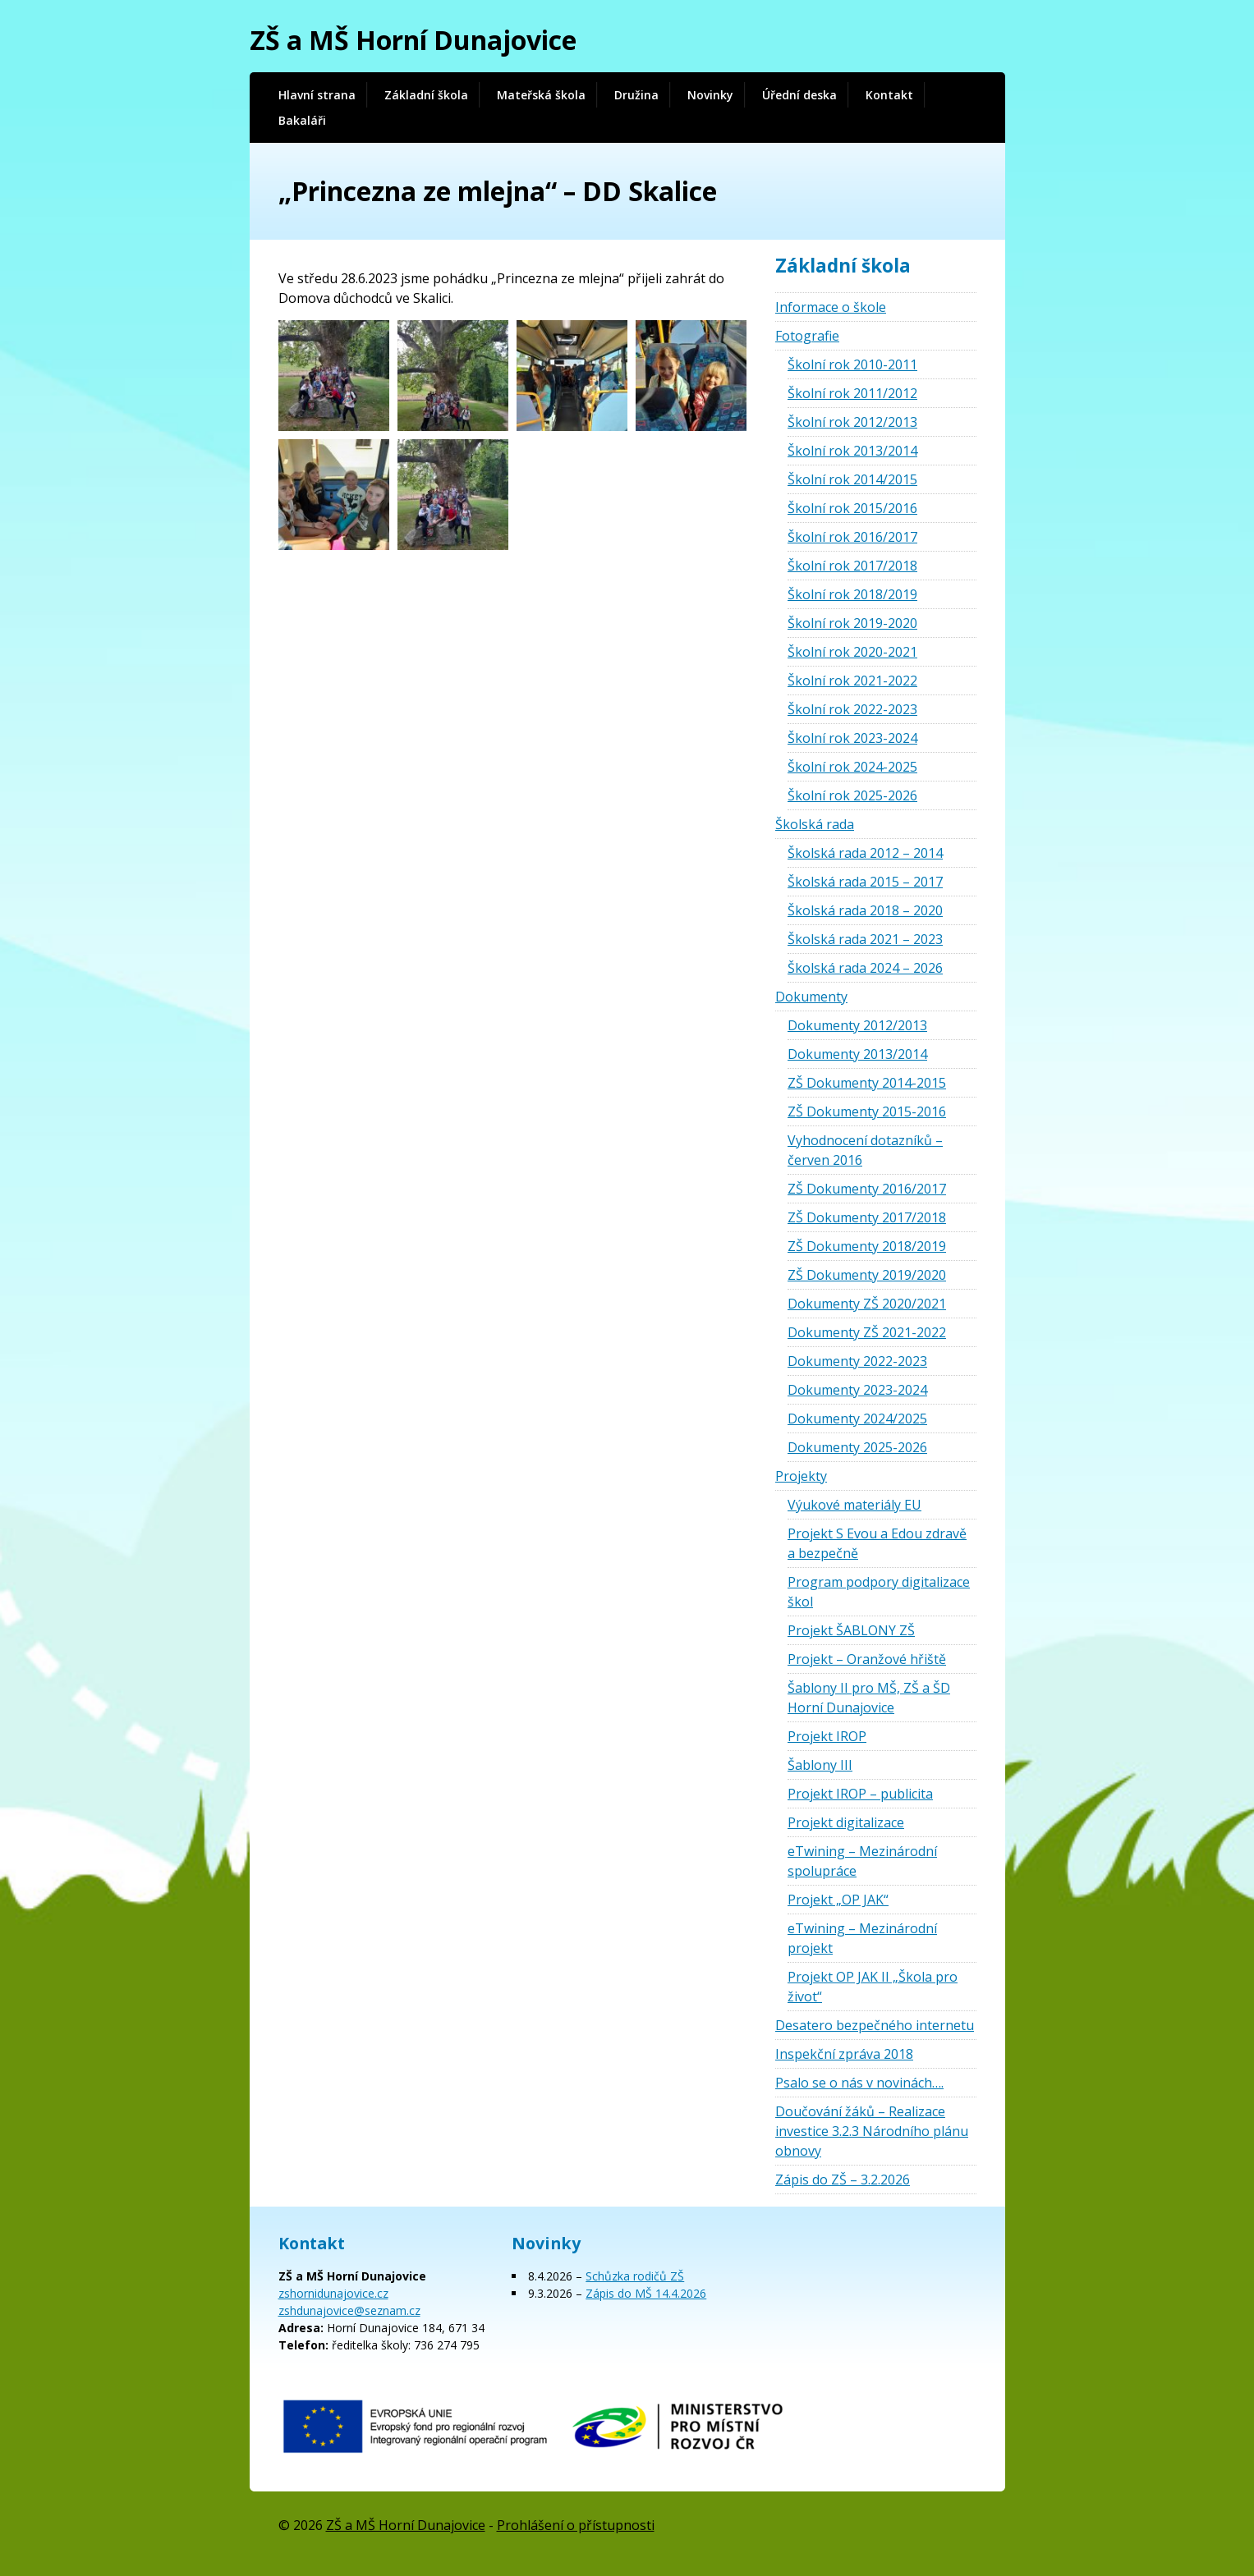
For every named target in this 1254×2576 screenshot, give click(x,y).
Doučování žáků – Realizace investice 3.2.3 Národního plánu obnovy (871, 2131)
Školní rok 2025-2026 (852, 795)
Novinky (710, 95)
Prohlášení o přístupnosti (576, 2525)
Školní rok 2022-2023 (852, 709)
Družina (636, 95)
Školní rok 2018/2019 (852, 594)
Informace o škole (830, 307)
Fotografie (807, 336)
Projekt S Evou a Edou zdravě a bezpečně (877, 1543)
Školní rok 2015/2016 (852, 508)
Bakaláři (302, 120)
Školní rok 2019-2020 (852, 623)
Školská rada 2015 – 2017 (865, 882)
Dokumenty (811, 997)
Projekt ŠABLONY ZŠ (851, 1630)
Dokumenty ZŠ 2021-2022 (867, 1332)
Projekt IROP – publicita (860, 1794)
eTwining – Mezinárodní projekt (862, 1938)
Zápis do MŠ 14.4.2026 (646, 2293)
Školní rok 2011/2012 (852, 393)
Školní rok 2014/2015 (852, 479)
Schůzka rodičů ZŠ (635, 2276)
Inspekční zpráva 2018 (844, 2054)
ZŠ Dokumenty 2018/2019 (867, 1246)
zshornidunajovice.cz (333, 2293)
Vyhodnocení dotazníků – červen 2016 (865, 1150)
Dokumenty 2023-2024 (857, 1390)
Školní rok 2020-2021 (852, 652)
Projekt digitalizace (846, 1822)
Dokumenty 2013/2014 (857, 1054)
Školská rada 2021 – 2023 (865, 939)
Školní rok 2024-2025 (852, 767)
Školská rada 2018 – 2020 (865, 910)
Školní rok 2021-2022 (852, 681)
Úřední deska (799, 95)
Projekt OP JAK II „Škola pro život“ (873, 1986)
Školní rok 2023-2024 (852, 738)
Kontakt (889, 95)
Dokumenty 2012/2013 (857, 1025)
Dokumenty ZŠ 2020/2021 (867, 1304)
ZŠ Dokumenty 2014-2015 (867, 1083)
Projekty (801, 1476)
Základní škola (426, 95)
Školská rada (814, 824)
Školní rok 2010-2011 (852, 364)
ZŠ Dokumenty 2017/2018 (867, 1217)
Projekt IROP (827, 1736)
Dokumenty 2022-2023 (857, 1361)
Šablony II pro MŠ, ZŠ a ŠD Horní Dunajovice (869, 1698)
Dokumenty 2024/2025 (857, 1418)
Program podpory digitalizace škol (879, 1592)
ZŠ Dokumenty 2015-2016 (867, 1111)
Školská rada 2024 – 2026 (865, 968)
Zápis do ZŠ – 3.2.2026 (842, 2179)
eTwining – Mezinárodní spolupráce (862, 1861)
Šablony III (820, 1765)
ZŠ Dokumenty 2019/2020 (867, 1275)
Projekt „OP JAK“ (838, 1900)
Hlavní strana (317, 95)
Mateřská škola (541, 95)
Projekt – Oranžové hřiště (867, 1659)
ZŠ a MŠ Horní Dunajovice (413, 39)
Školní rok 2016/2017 (852, 537)
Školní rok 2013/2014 (852, 451)
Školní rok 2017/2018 (852, 566)
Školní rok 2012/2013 (852, 422)
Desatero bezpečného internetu (874, 2025)
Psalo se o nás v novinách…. (859, 2083)
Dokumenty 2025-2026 (857, 1447)
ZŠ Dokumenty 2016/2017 (867, 1189)
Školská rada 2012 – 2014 (865, 853)
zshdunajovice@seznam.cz (349, 2310)
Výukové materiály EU (854, 1505)
